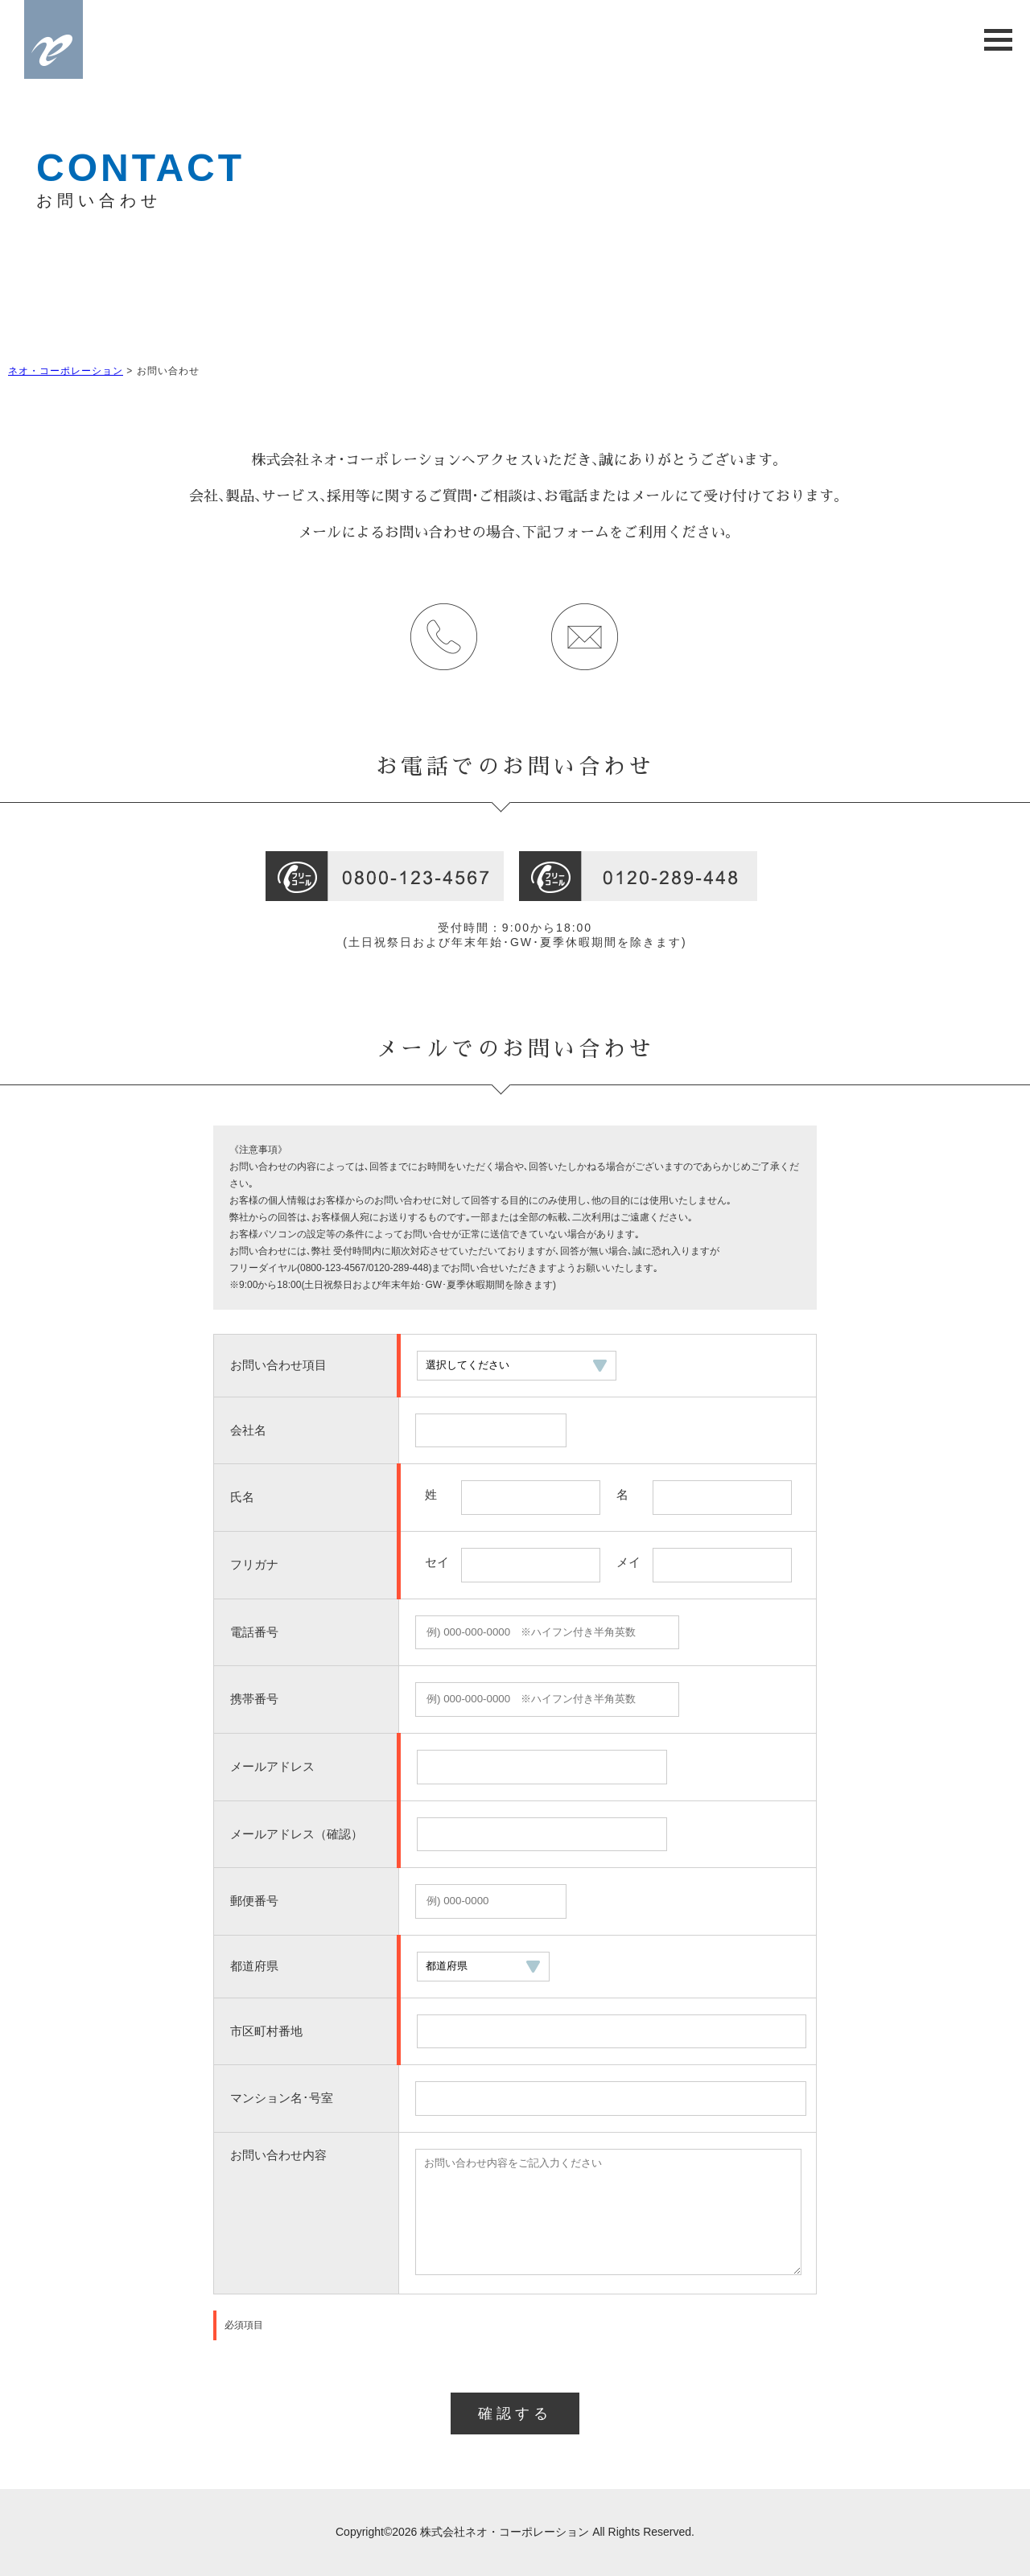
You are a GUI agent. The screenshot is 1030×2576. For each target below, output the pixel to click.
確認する (515, 2413)
